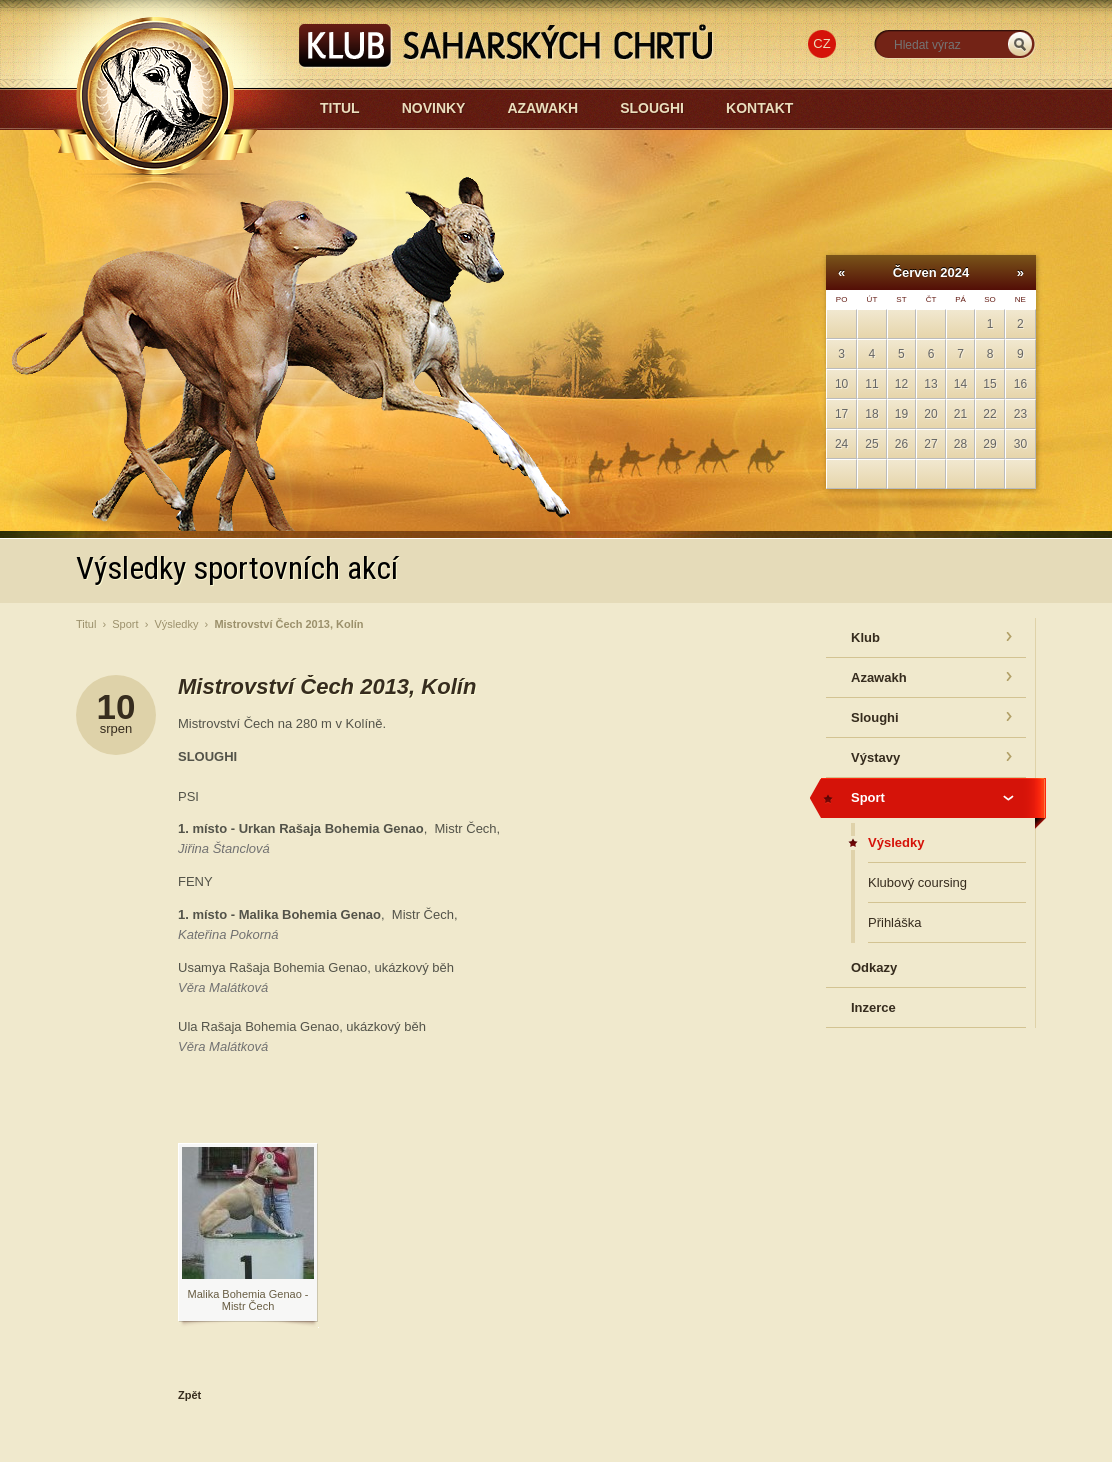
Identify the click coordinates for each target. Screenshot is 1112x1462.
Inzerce (873, 1007)
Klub (865, 637)
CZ (821, 43)
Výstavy (875, 757)
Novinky (434, 108)
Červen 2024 (931, 272)
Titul (340, 108)
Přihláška (894, 922)
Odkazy (874, 967)
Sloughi (652, 108)
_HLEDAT (1020, 44)
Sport (125, 624)
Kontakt (759, 108)
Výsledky (176, 624)
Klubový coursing (917, 882)
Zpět (189, 1395)
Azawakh (542, 108)
